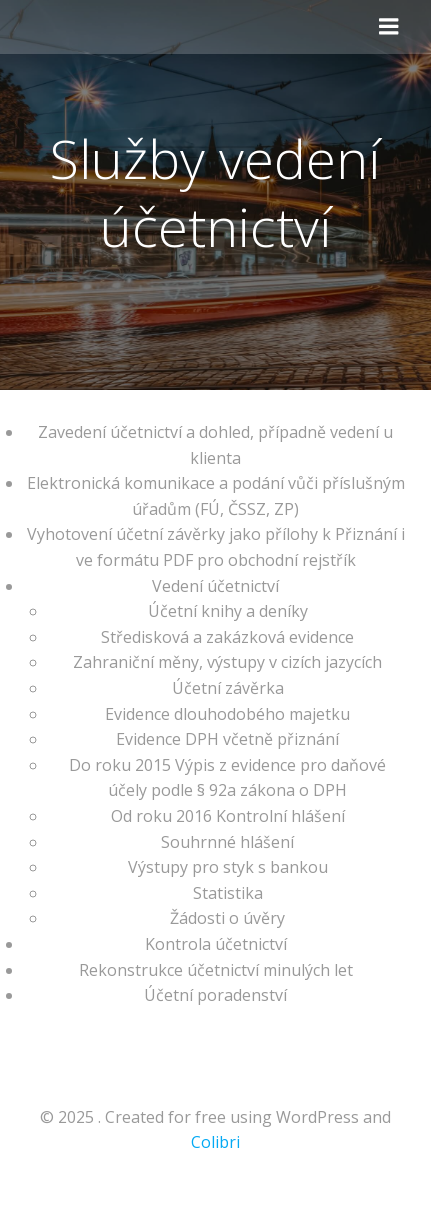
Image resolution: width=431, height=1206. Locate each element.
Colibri (215, 1142)
